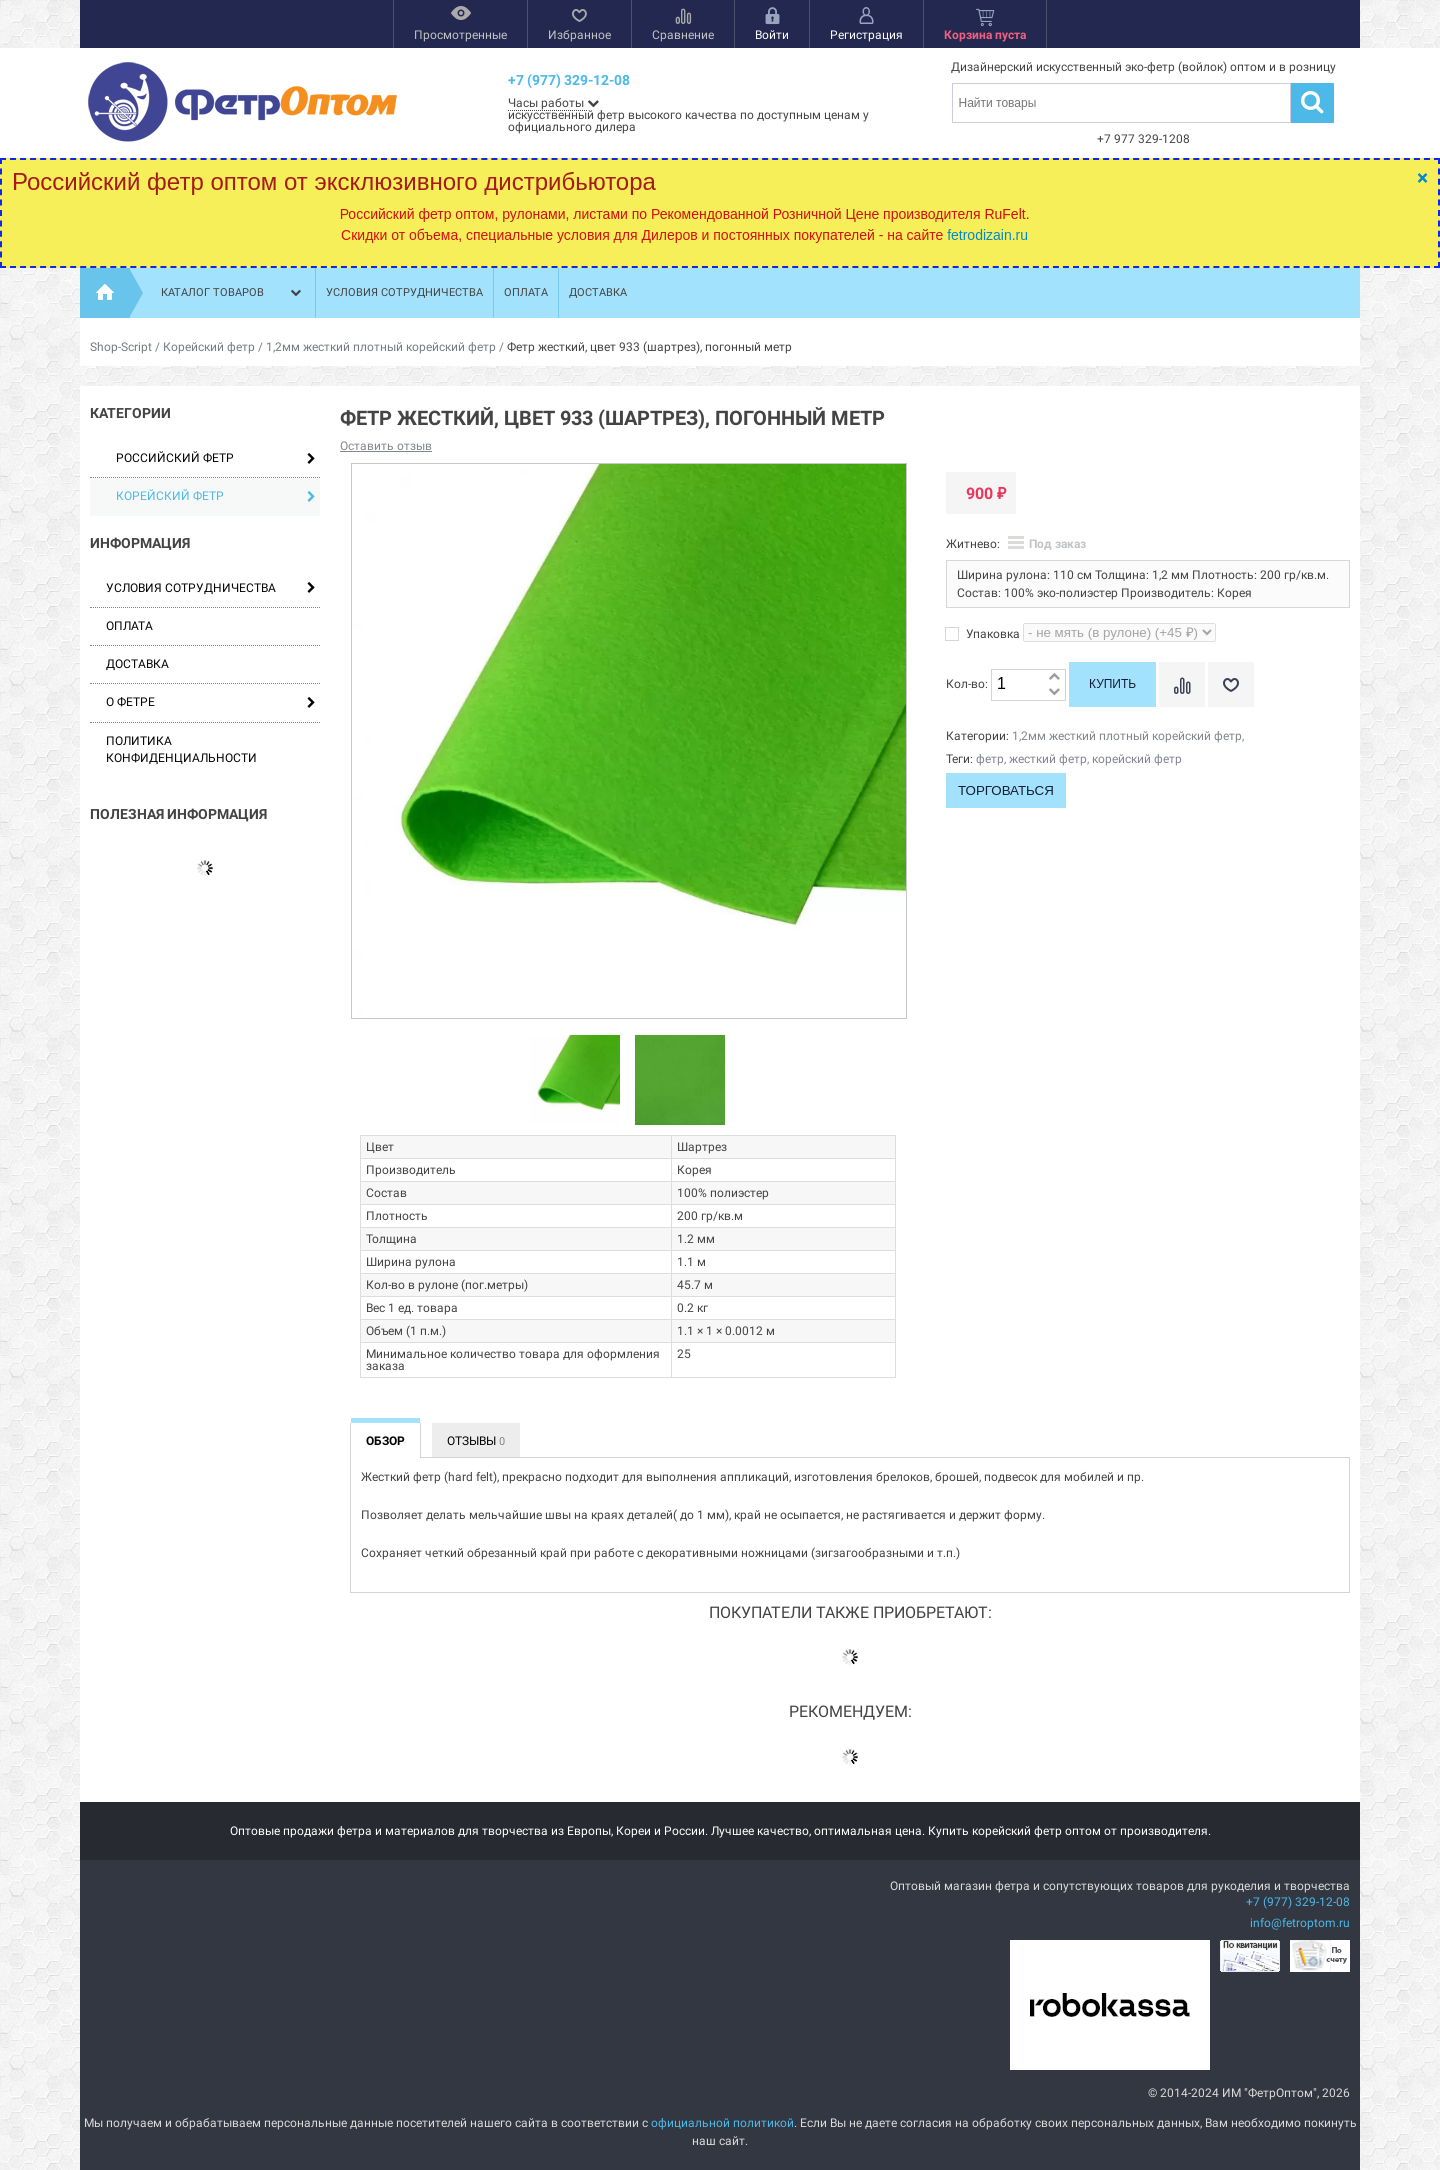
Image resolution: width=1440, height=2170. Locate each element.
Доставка (598, 292)
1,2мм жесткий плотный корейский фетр (381, 347)
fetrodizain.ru (987, 235)
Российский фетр (216, 458)
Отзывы (476, 1441)
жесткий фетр (1048, 759)
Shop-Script (121, 347)
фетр (990, 759)
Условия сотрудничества (404, 292)
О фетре (130, 702)
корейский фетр (1137, 759)
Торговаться (1006, 790)
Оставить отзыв (386, 446)
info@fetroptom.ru (1300, 1923)
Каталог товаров (233, 293)
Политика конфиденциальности (181, 749)
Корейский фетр (209, 347)
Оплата (526, 292)
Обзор (385, 1441)
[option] (575, 1081)
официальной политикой (722, 2123)
